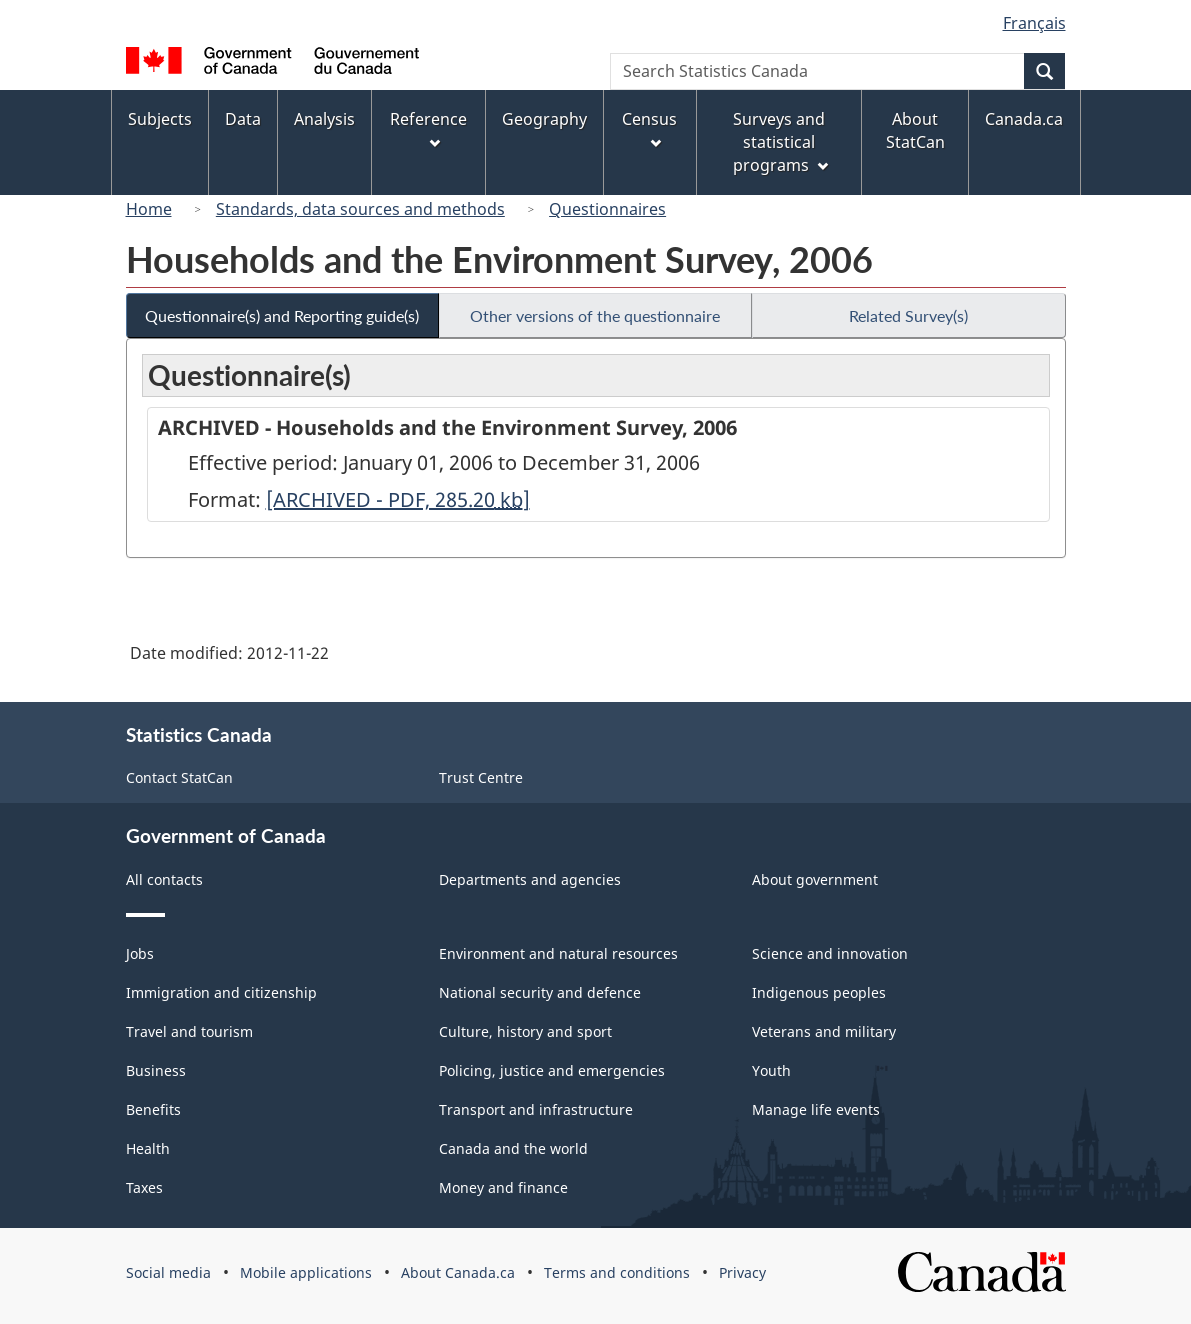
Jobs (140, 953)
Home (149, 209)
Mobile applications (306, 1272)
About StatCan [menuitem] (915, 130)
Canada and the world (513, 1148)
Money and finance (503, 1187)
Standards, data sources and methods (360, 209)
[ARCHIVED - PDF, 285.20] (398, 499)
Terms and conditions (617, 1272)
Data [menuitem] (243, 119)
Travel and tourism (189, 1031)
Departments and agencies (530, 879)
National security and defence (540, 992)
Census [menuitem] (649, 128)
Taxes (144, 1187)
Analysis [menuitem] (324, 119)
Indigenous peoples (819, 992)
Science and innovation (830, 953)
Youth (771, 1070)
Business (156, 1070)
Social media (168, 1272)
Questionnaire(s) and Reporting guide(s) (282, 315)
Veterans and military (824, 1031)
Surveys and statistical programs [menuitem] (780, 142)
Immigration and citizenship (221, 992)
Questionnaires (607, 209)
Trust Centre (481, 777)
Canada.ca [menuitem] (1024, 119)
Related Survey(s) (908, 315)
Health (148, 1148)
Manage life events (816, 1109)
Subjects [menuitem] (160, 119)
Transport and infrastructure (536, 1109)
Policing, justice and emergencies (552, 1070)
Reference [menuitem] (428, 128)
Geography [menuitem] (544, 119)
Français (1034, 23)
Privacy (742, 1272)
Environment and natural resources (558, 953)
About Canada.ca (458, 1272)
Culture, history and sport (525, 1031)
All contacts (164, 879)
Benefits (153, 1109)
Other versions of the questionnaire (595, 315)
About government (815, 879)
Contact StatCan (179, 777)
